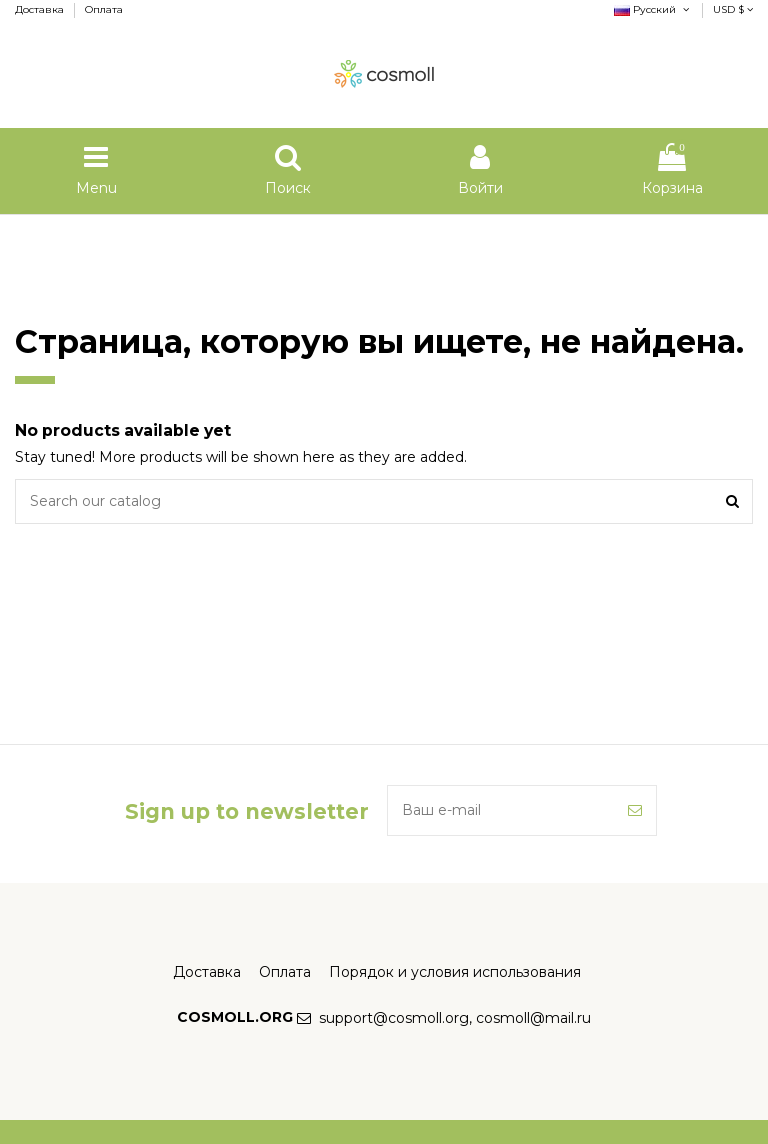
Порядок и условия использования (455, 972)
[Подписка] (635, 810)
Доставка (41, 9)
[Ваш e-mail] (501, 810)
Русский (653, 9)
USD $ (733, 9)
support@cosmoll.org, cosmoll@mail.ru (455, 1018)
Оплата (104, 9)
